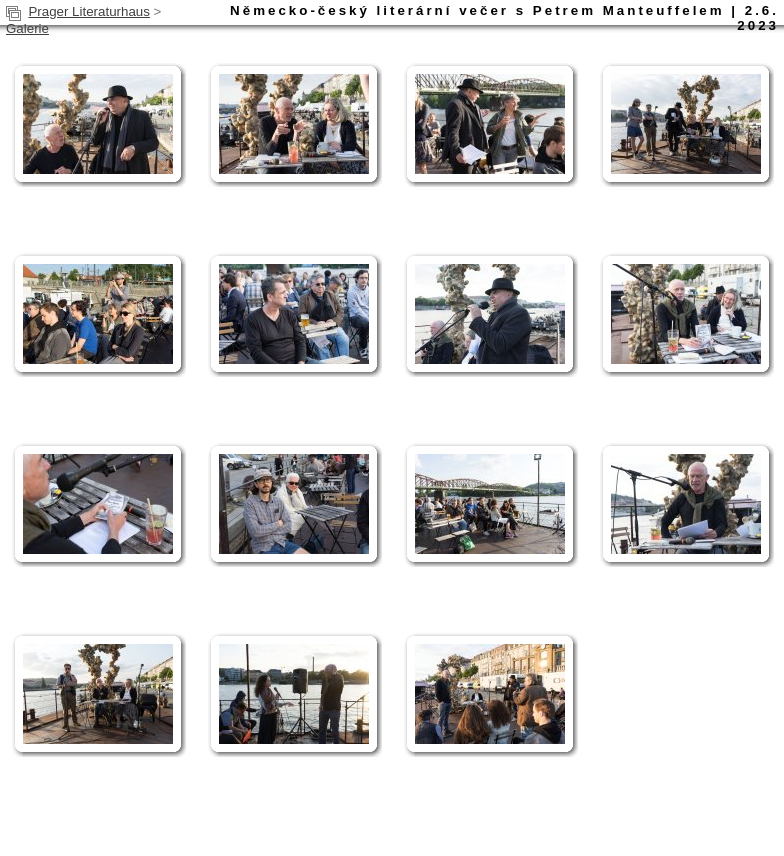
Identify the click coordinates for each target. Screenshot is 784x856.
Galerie (27, 28)
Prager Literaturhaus (89, 11)
